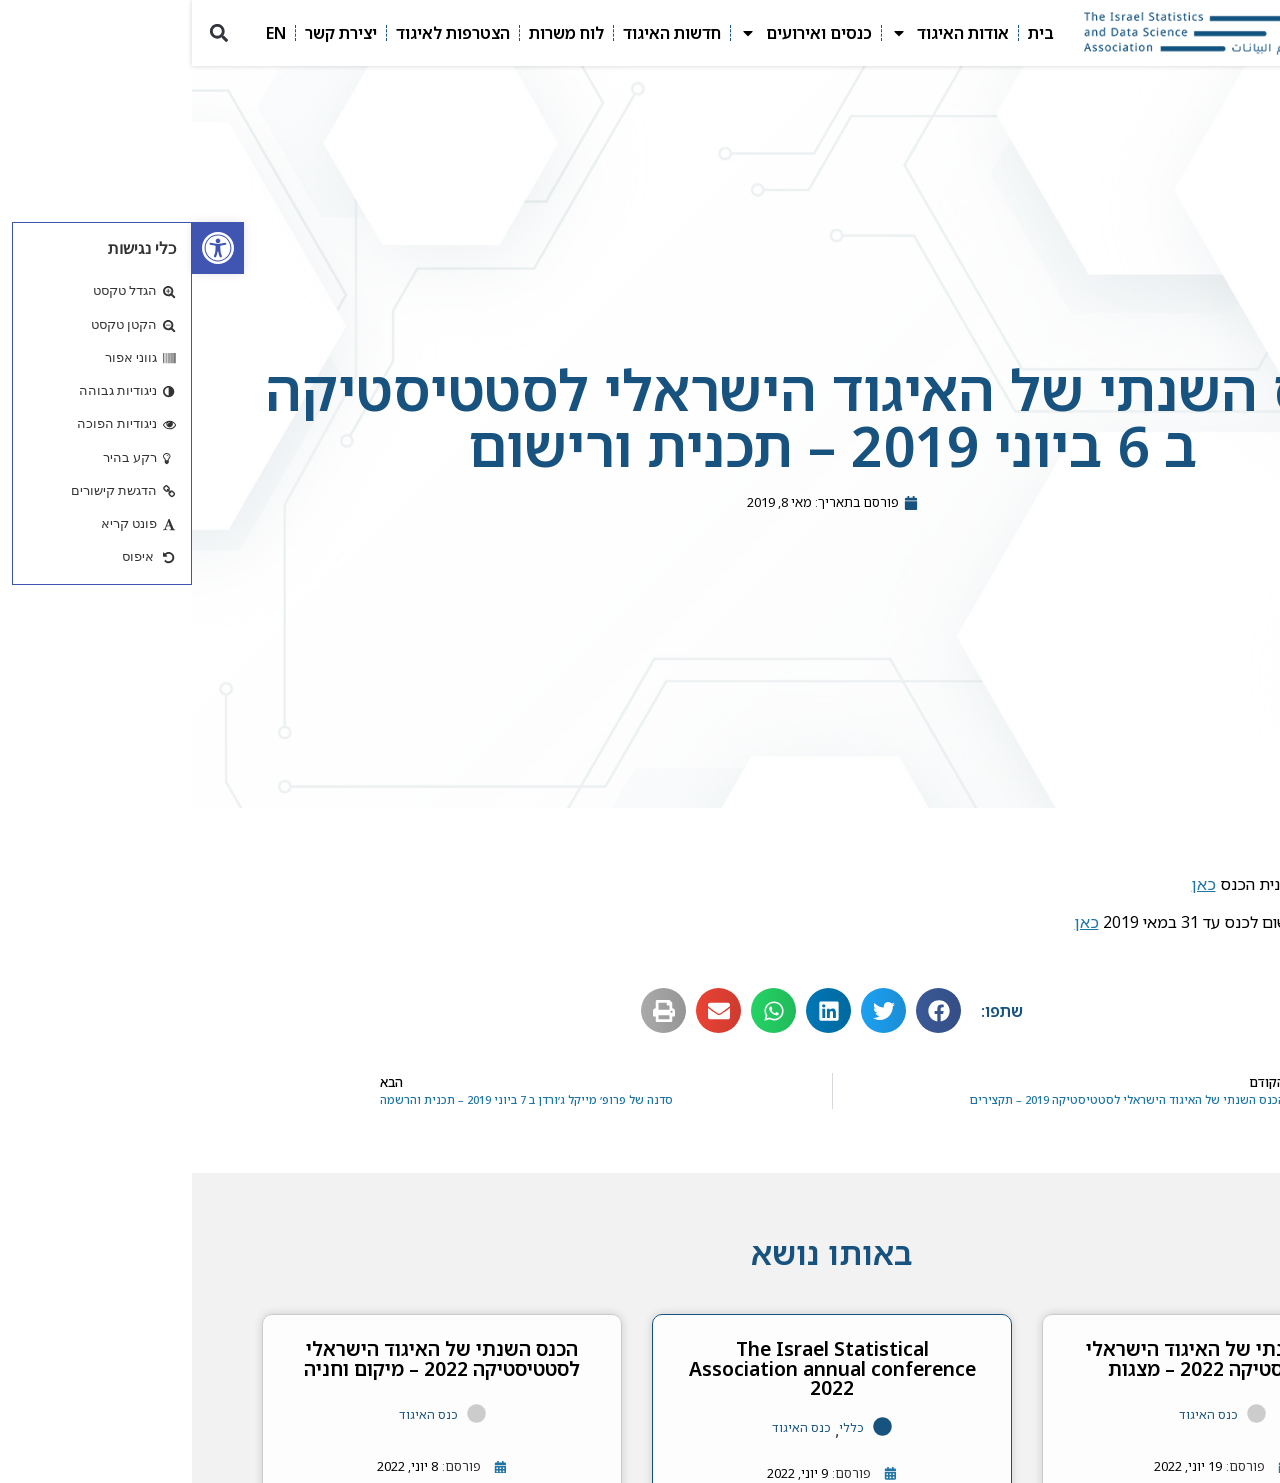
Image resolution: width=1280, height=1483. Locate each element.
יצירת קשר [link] (149, 33)
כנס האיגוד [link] (1016, 1414)
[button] (26, 33)
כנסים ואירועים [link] (614, 33)
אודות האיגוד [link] (758, 33)
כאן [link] (1012, 884)
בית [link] (849, 33)
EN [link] (84, 33)
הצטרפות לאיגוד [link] (261, 33)
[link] (26, 248)
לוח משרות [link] (374, 33)
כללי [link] (659, 1427)
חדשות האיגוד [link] (480, 33)
